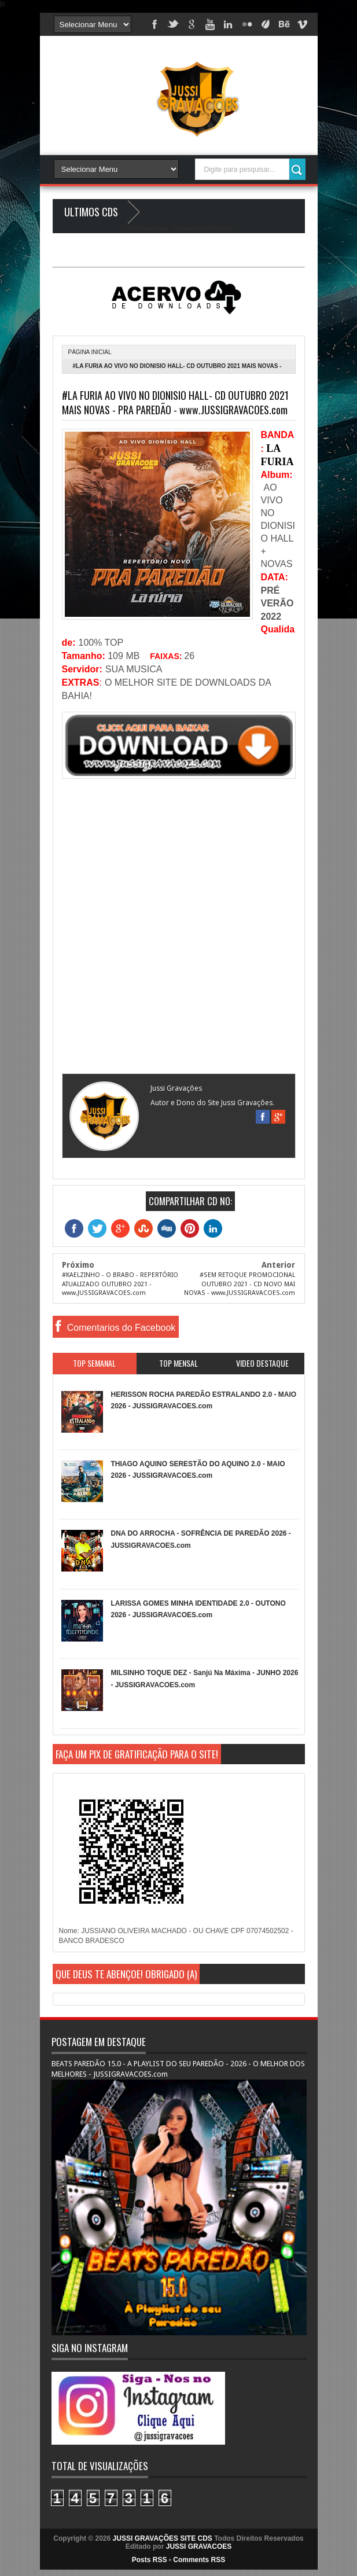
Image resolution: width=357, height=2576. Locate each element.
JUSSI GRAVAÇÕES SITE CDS (162, 2538)
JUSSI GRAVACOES (199, 2546)
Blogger (223, 228)
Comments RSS (199, 2560)
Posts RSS (149, 2560)
